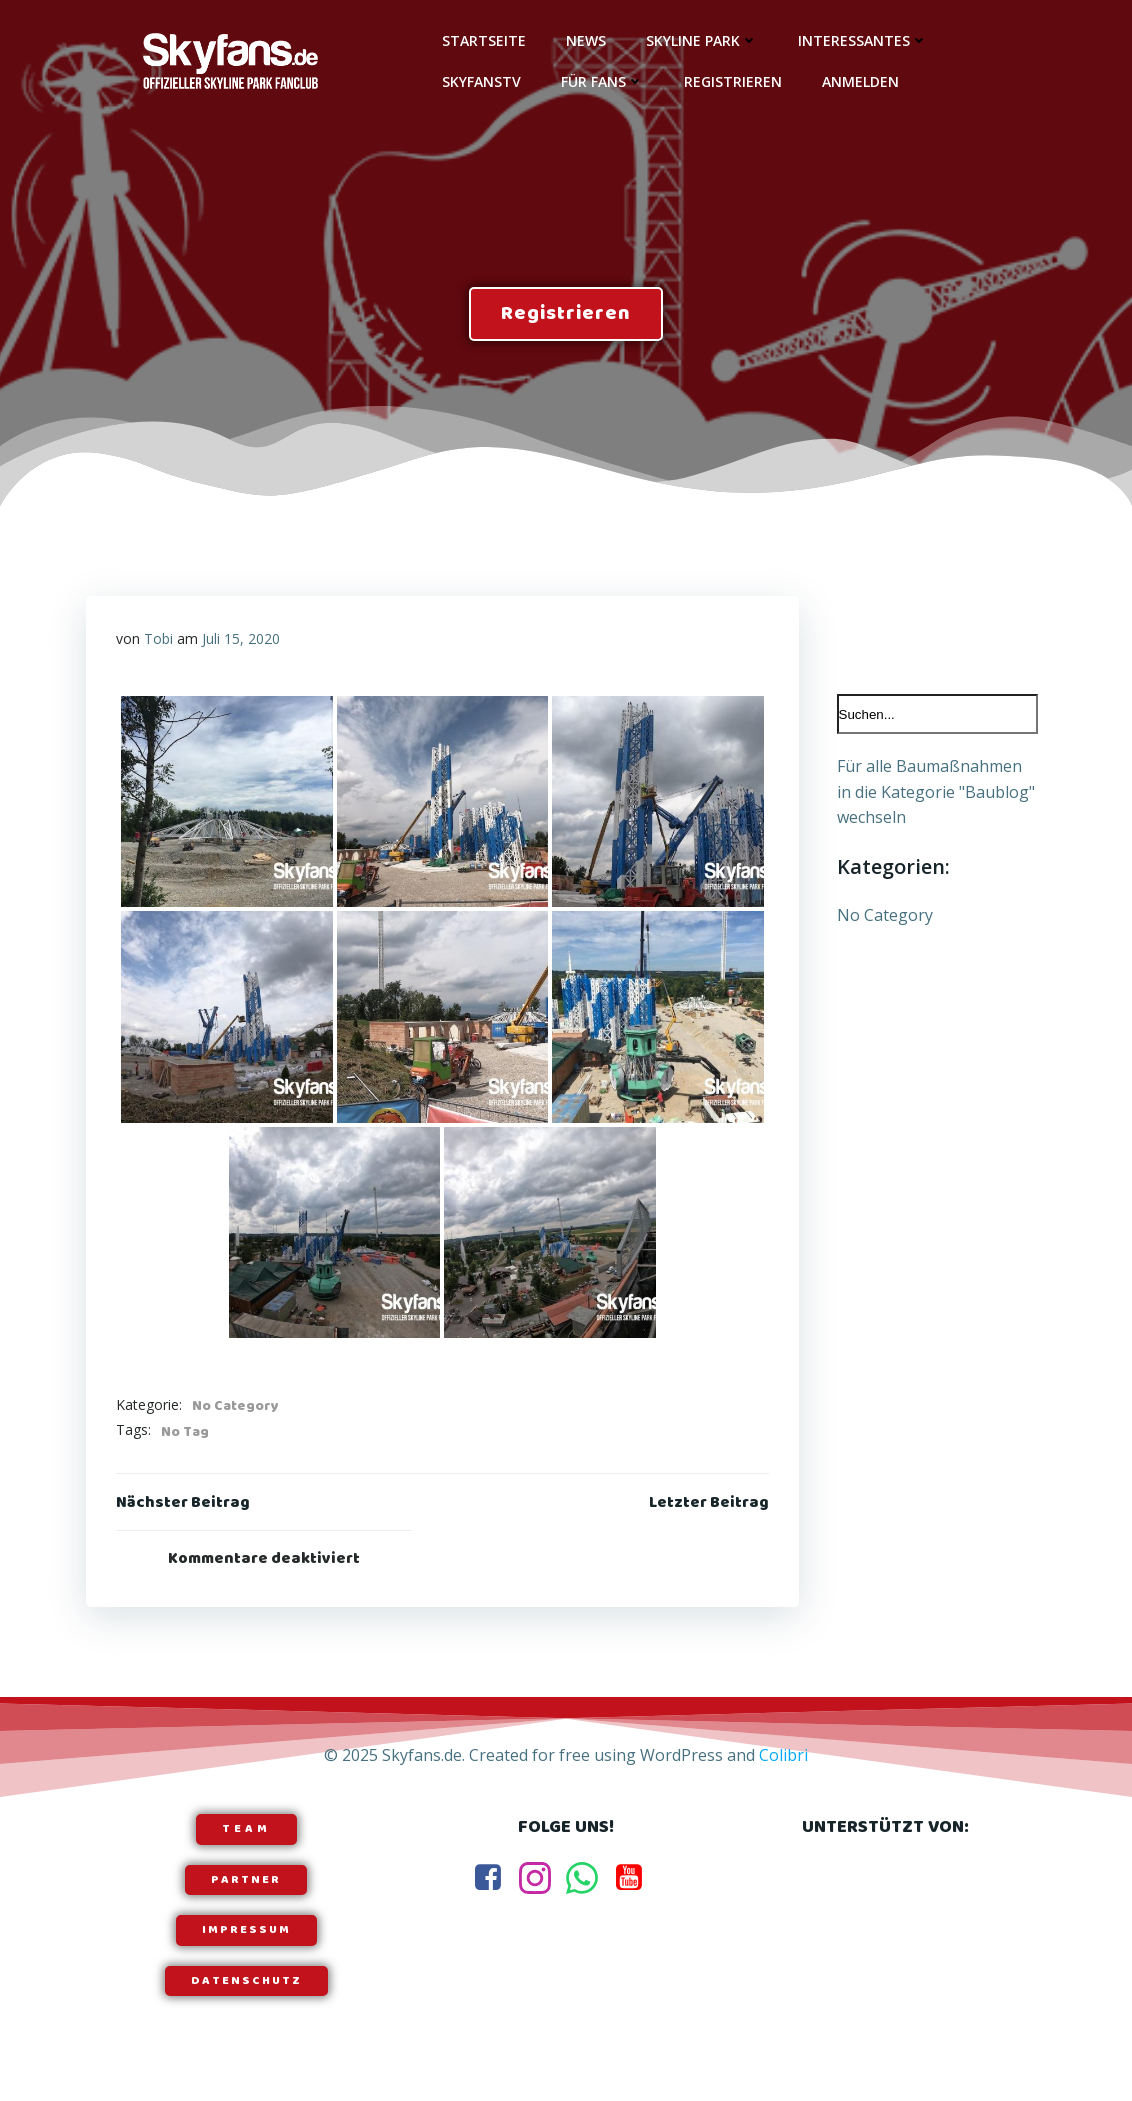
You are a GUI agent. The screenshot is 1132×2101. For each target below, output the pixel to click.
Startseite (484, 40)
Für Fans (602, 81)
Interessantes (863, 40)
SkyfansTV (481, 81)
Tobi (158, 638)
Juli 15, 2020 (241, 638)
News (586, 40)
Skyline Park (702, 40)
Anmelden (860, 81)
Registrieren (733, 81)
